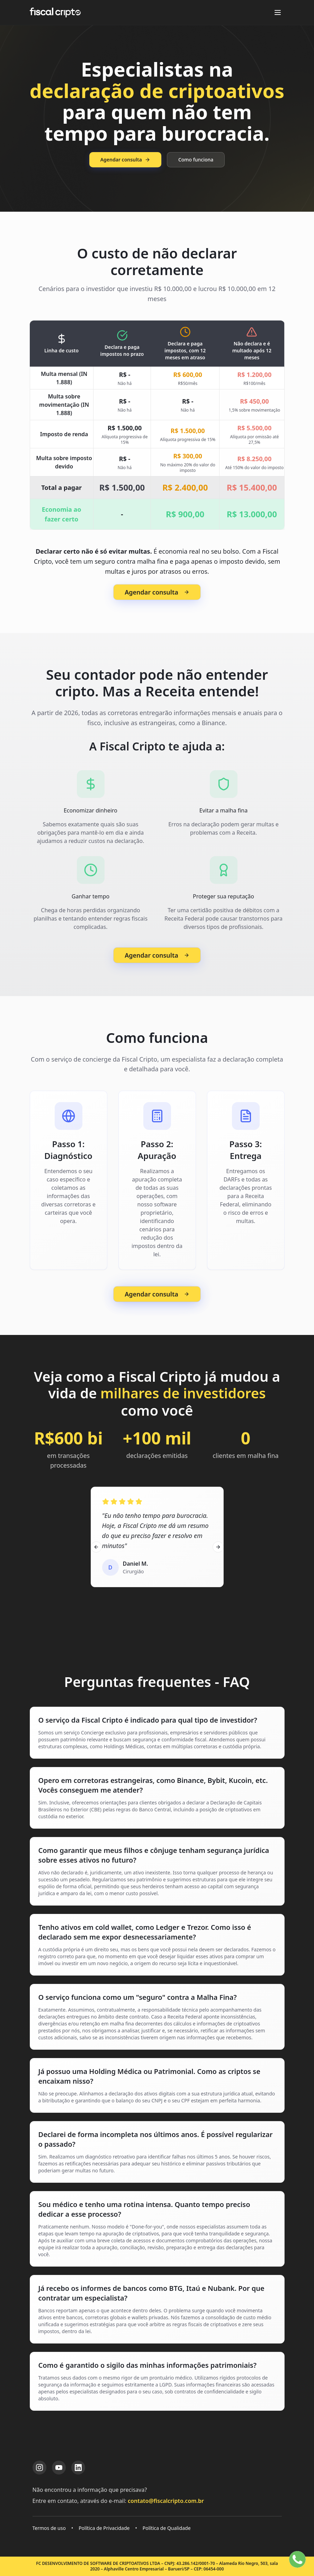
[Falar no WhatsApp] (297, 2559)
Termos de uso (49, 2528)
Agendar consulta (125, 159)
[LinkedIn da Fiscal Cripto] (78, 2467)
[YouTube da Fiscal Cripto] (59, 2467)
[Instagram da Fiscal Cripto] (39, 2467)
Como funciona (195, 159)
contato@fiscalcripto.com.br (166, 2501)
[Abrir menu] (278, 12)
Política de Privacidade (104, 2528)
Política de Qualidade (167, 2528)
